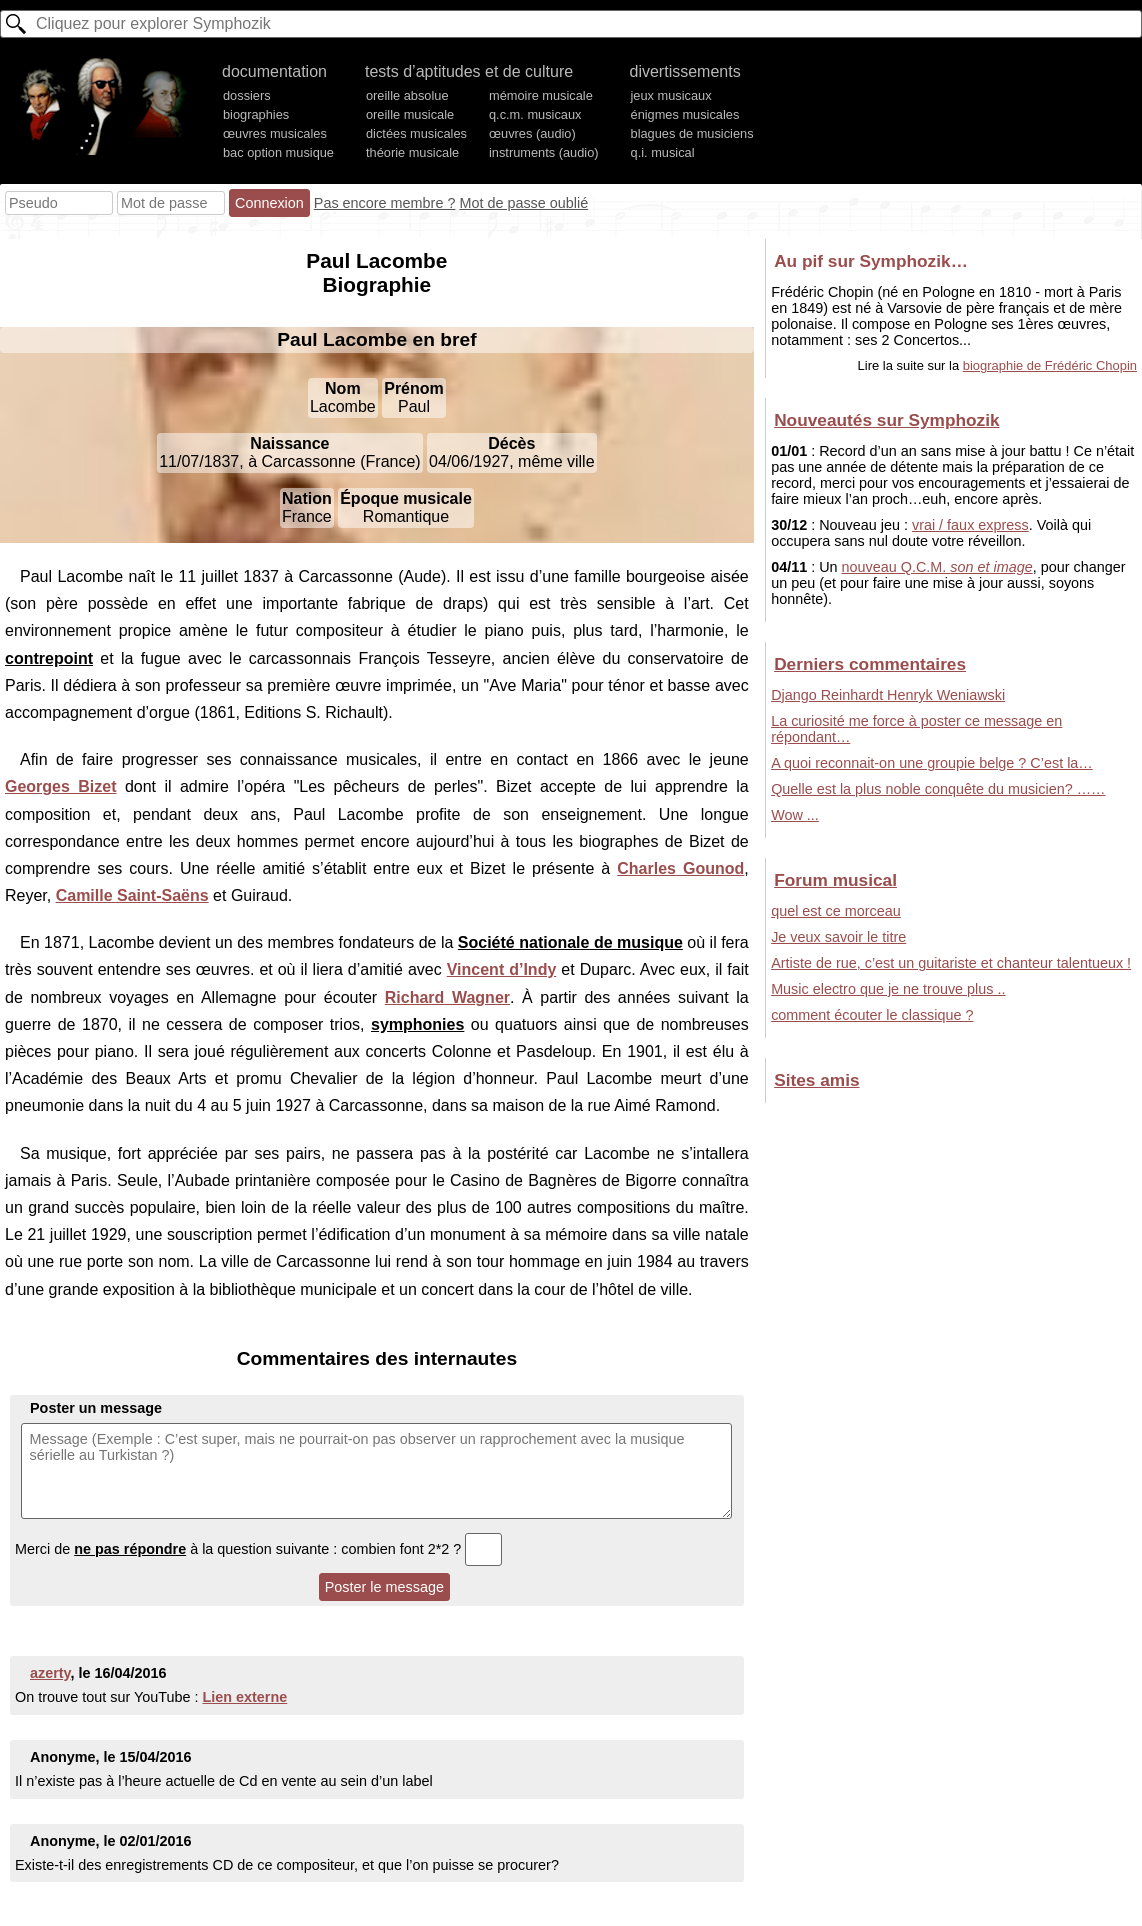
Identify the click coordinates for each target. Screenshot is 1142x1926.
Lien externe (244, 1697)
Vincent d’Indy (502, 969)
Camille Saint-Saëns (132, 895)
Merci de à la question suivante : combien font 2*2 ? (258, 1549)
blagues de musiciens (692, 133)
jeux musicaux (671, 95)
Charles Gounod (680, 868)
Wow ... (795, 815)
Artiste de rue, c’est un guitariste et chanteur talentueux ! (951, 963)
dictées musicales (416, 133)
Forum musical (835, 880)
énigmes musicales (685, 114)
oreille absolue (407, 95)
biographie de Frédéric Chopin (1050, 365)
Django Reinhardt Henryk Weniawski (888, 695)
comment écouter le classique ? (872, 1015)
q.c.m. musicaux (535, 114)
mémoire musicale (541, 95)
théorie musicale (412, 152)
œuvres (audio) (532, 133)
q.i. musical (663, 152)
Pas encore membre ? (385, 203)
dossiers (247, 95)
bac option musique (278, 152)
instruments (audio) (544, 152)
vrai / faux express (970, 525)
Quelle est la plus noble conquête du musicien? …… (938, 789)
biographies (256, 114)
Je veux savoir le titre (838, 937)
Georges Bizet (61, 786)
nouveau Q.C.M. (937, 567)
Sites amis (816, 1080)
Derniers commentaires (870, 664)
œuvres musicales (275, 133)
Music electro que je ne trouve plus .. (888, 989)
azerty (50, 1673)
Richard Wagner (447, 997)
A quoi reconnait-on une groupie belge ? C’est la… (932, 763)
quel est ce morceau (836, 911)
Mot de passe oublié (523, 203)
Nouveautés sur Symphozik (886, 420)
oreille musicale (410, 114)
